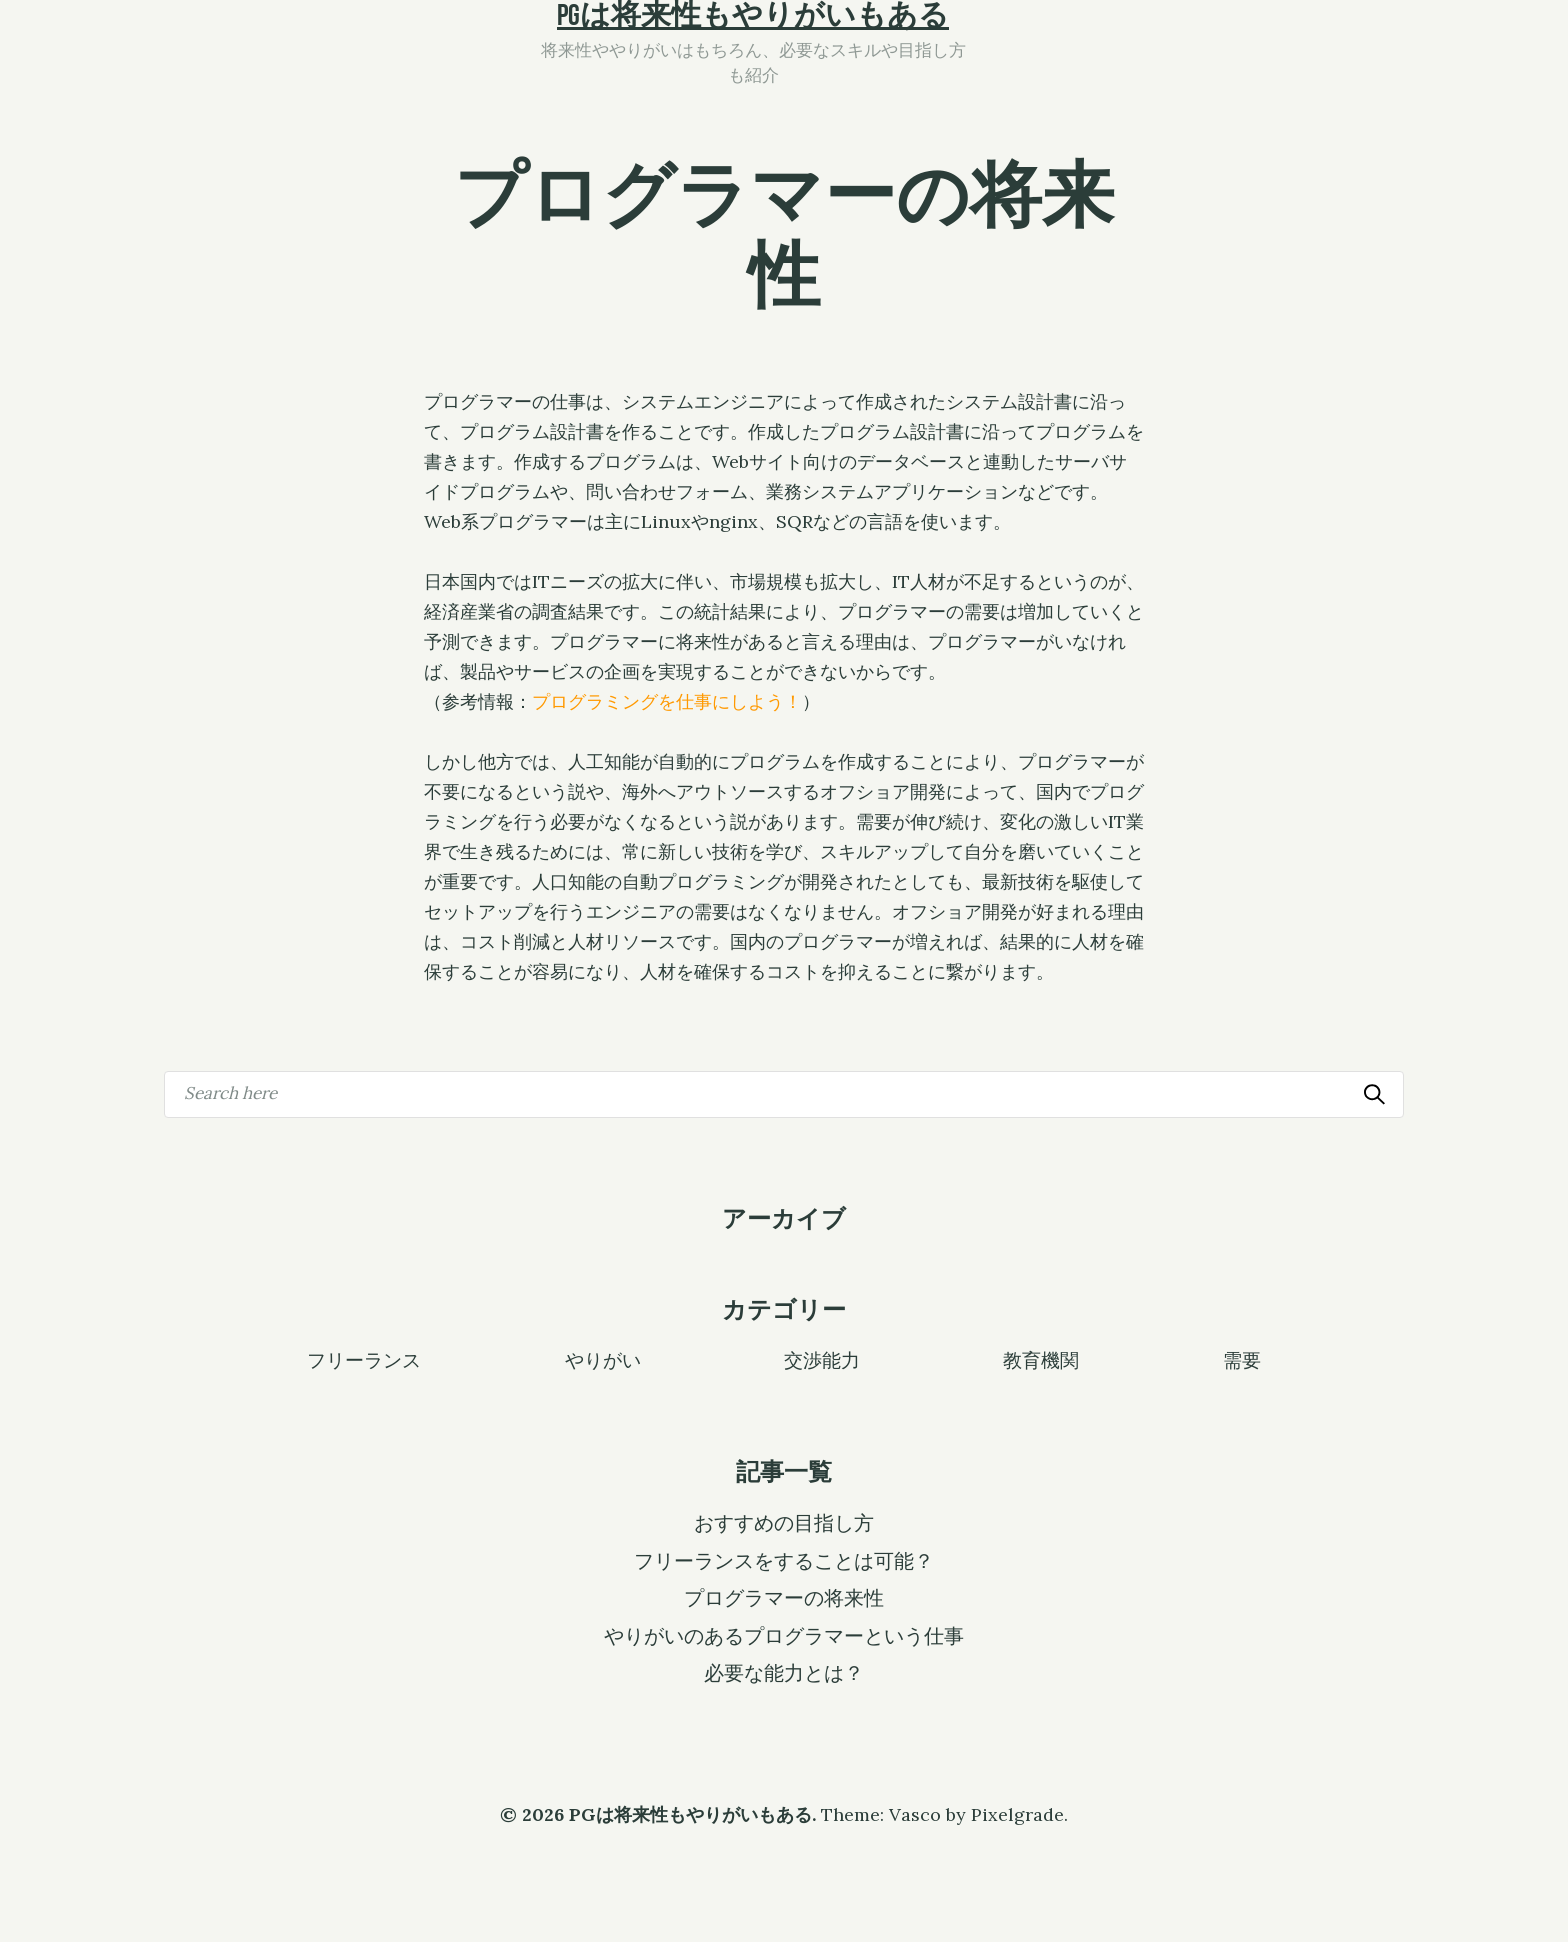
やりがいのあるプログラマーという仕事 (784, 1636)
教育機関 (1041, 1359)
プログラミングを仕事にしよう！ (667, 701)
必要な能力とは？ (784, 1673)
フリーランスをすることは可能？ (784, 1561)
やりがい (603, 1359)
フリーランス (364, 1359)
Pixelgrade (1017, 1814)
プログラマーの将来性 (784, 1598)
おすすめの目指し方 (784, 1523)
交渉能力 (822, 1359)
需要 (1242, 1359)
